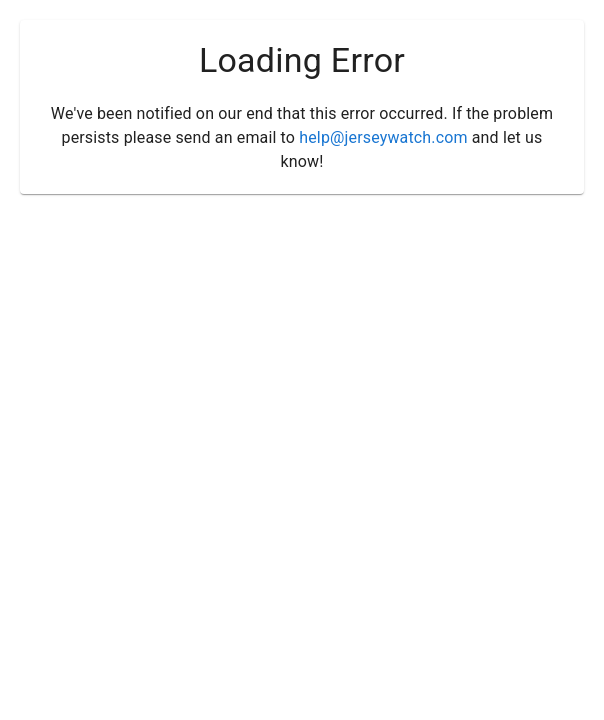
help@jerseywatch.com (383, 137)
